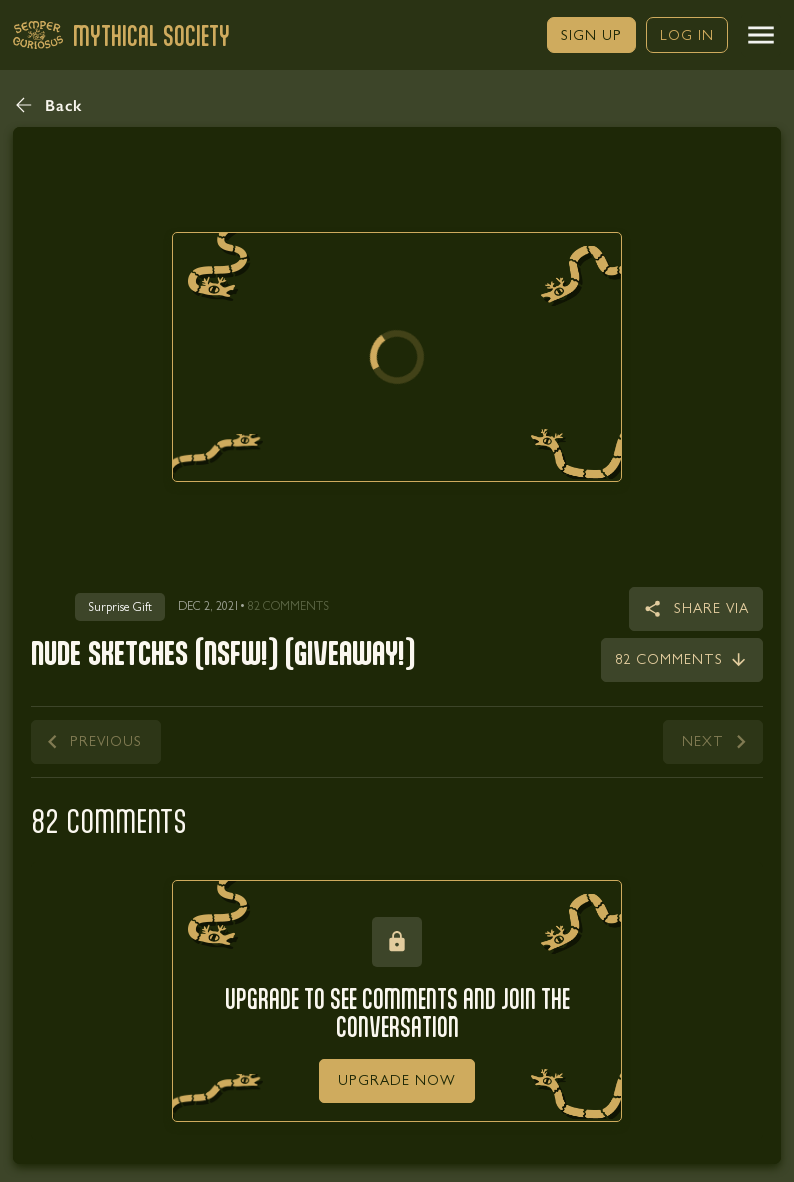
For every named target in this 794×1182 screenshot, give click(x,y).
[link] (591, 35)
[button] (761, 35)
